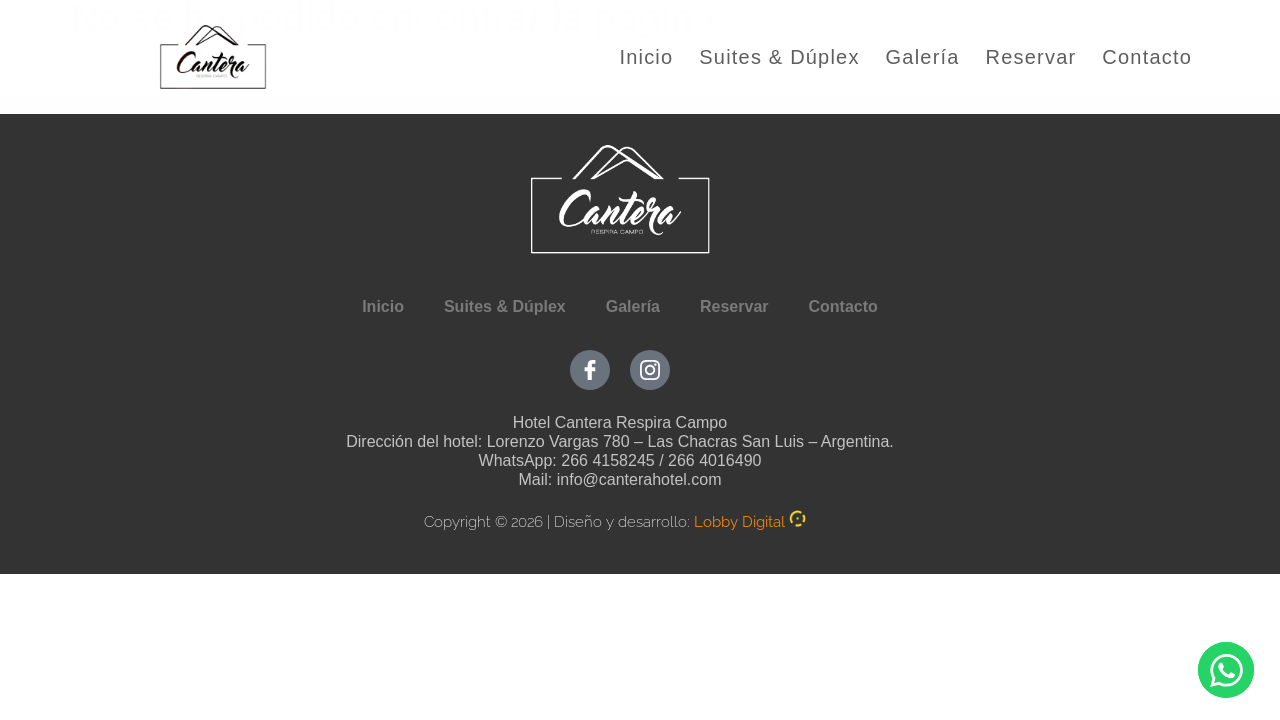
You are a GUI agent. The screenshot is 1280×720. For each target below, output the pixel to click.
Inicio (646, 57)
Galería (923, 57)
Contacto (1147, 57)
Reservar (1031, 57)
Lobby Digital (739, 522)
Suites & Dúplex (779, 57)
